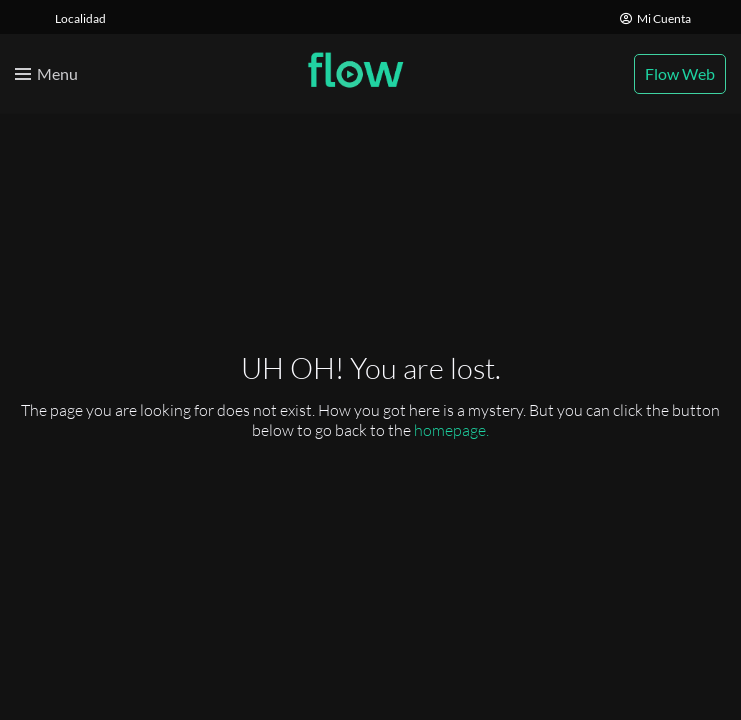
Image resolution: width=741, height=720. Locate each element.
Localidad (80, 18)
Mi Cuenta (655, 18)
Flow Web (680, 73)
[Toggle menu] (46, 74)
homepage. (451, 430)
